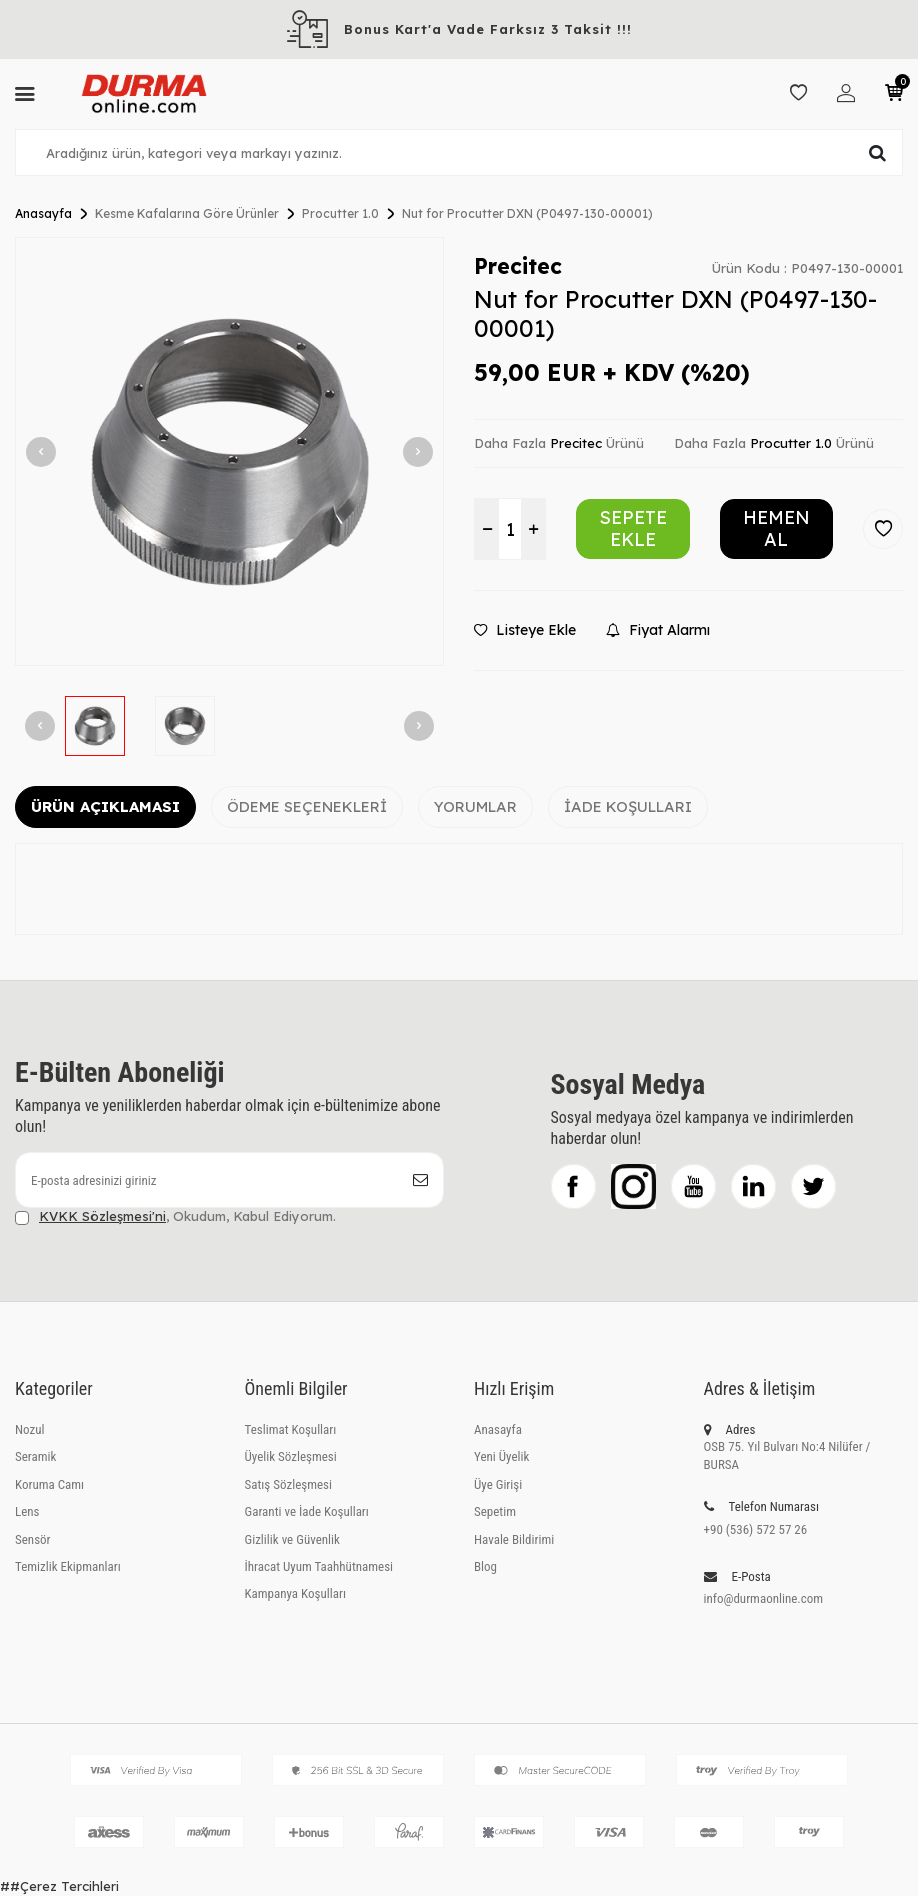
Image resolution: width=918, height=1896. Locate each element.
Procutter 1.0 (340, 213)
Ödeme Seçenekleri (307, 806)
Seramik (35, 1456)
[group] (229, 451)
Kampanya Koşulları (295, 1593)
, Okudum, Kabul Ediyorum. (175, 1216)
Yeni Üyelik (501, 1456)
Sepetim (495, 1511)
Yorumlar (475, 806)
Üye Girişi (498, 1484)
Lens (27, 1511)
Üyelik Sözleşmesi (291, 1456)
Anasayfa (43, 213)
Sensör (33, 1539)
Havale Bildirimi (514, 1539)
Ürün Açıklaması (105, 806)
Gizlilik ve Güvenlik (292, 1539)
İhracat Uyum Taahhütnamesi (319, 1566)
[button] (41, 452)
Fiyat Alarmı (658, 630)
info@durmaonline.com (764, 1598)
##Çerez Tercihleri (59, 1886)
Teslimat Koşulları (291, 1429)
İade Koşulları (628, 806)
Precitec (518, 266)
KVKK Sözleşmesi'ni (102, 1216)
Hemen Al (776, 528)
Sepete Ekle (633, 528)
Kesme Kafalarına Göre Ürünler (187, 213)
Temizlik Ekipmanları (68, 1566)
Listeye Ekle (525, 630)
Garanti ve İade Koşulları (307, 1511)
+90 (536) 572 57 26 (756, 1529)
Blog (485, 1566)
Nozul (29, 1429)
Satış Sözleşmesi (288, 1484)
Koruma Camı (49, 1484)
